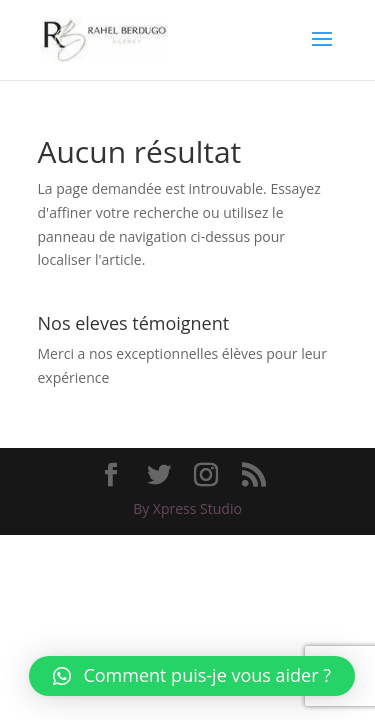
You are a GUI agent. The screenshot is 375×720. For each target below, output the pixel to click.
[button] (192, 676)
